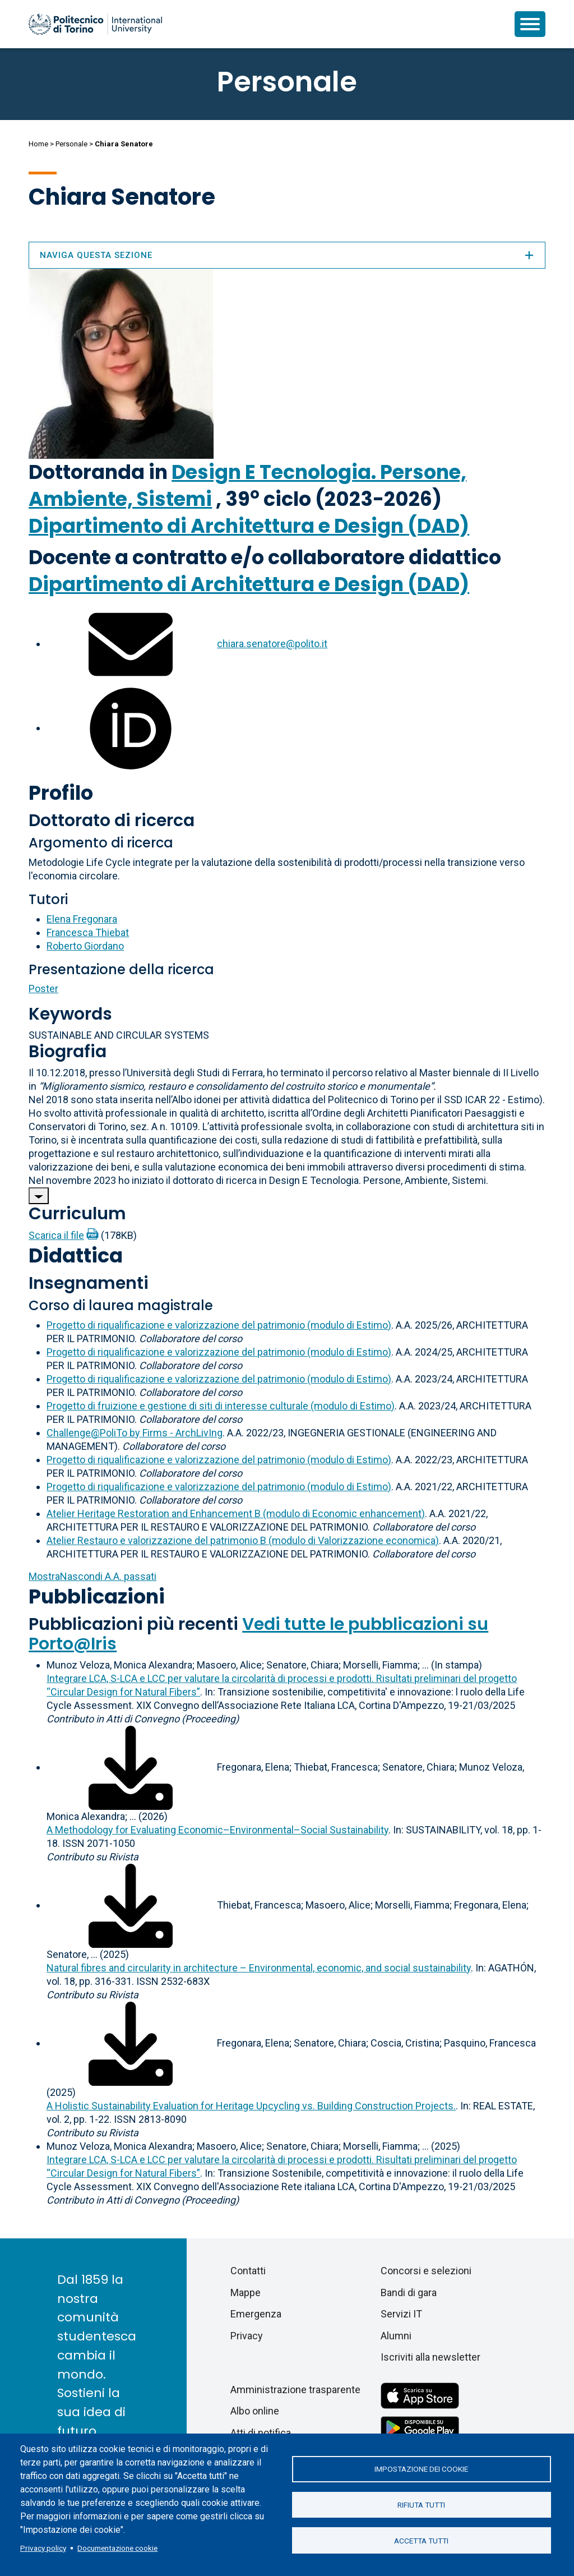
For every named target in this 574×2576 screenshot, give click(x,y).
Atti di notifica (260, 2433)
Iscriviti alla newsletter (430, 2357)
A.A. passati (92, 1576)
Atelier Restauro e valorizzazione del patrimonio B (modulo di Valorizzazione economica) (243, 1540)
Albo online (254, 2411)
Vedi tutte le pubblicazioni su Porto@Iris (258, 1634)
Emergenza (255, 2314)
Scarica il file (56, 1235)
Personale (71, 144)
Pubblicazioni (97, 1596)
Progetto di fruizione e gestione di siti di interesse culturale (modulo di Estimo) (221, 1406)
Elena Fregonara (82, 919)
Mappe (245, 2292)
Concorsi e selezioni (426, 2271)
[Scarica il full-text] (131, 1767)
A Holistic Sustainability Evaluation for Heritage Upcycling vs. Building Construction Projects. (251, 2106)
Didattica (76, 1255)
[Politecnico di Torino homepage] (95, 24)
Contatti (248, 2271)
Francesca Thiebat (88, 932)
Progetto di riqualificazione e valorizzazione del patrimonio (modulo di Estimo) (219, 1325)
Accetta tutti (421, 2541)
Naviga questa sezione (287, 255)
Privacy (246, 2336)
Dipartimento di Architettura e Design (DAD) (249, 526)
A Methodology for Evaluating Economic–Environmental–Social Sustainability (217, 1830)
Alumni (396, 2336)
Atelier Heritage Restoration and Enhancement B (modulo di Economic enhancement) (236, 1513)
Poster (43, 988)
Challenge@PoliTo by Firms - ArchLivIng (135, 1433)
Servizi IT (401, 2314)
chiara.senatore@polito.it (272, 643)
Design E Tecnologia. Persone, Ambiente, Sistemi (247, 485)
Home (38, 144)
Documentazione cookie (117, 2547)
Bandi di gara (409, 2292)
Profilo (61, 793)
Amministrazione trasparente (295, 2389)
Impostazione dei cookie (421, 2468)
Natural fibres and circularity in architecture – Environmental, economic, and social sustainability (259, 1968)
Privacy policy (43, 2547)
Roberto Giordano (85, 946)
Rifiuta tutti (421, 2504)
